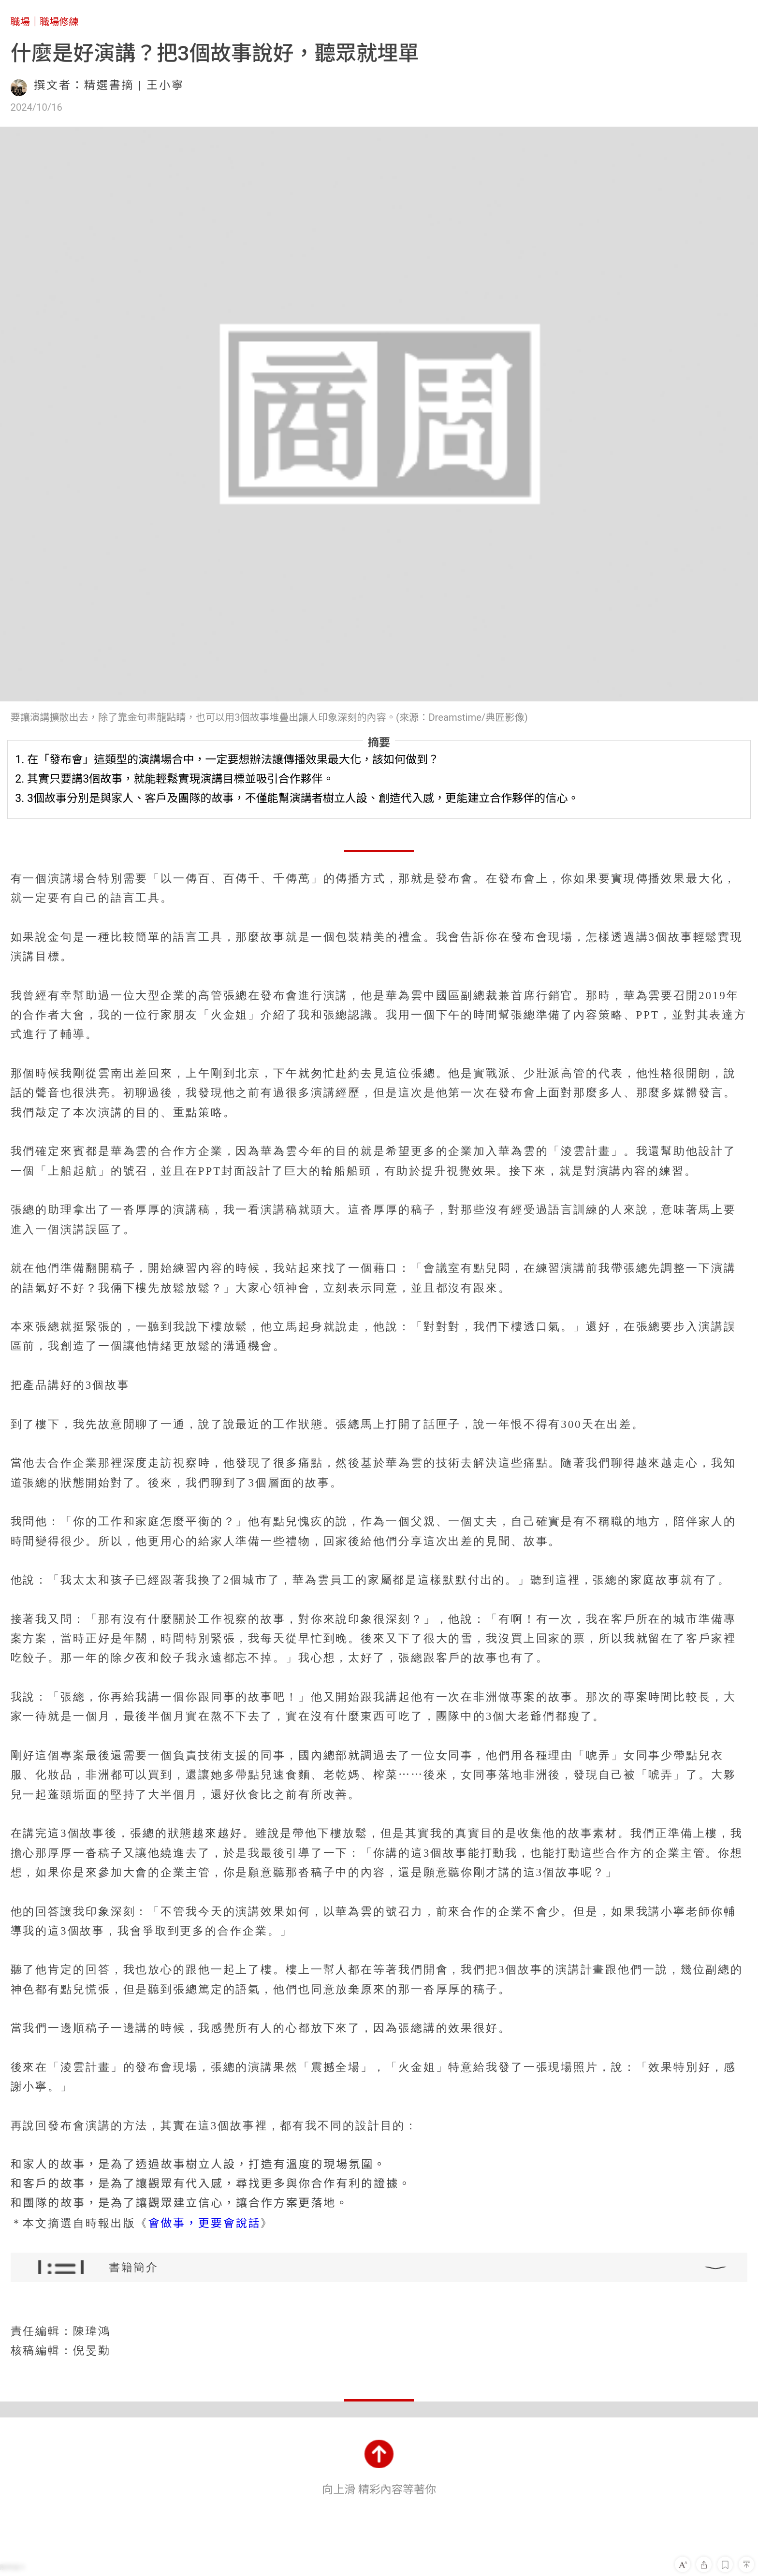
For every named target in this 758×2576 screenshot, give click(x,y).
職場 (20, 22)
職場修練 (59, 22)
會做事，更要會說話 (204, 2223)
